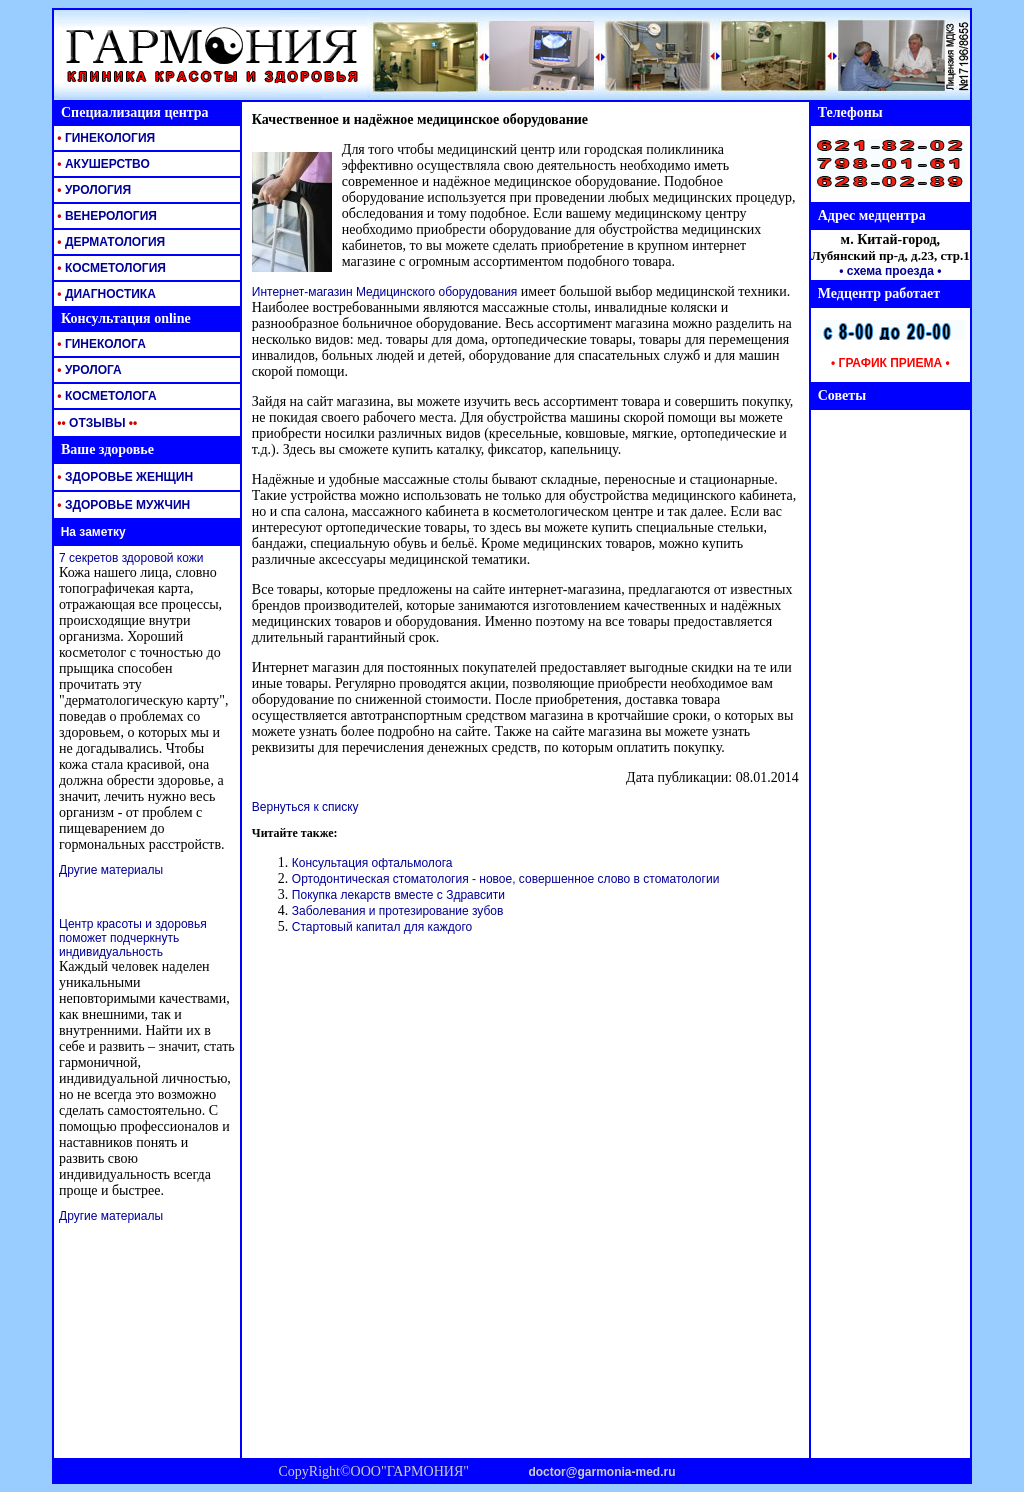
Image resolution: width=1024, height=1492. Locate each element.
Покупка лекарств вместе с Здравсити (398, 895)
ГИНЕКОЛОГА (100, 344)
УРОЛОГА (88, 370)
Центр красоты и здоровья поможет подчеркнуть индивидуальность (133, 938)
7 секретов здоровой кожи (131, 558)
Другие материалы (111, 870)
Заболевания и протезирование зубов (398, 911)
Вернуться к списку (305, 807)
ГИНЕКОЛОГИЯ (104, 138)
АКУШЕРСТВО (102, 164)
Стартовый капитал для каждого (382, 927)
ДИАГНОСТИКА (105, 294)
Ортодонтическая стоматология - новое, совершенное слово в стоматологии (506, 879)
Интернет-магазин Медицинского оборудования (385, 292)
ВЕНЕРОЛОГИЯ (105, 216)
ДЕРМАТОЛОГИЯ (109, 242)
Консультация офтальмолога (372, 863)
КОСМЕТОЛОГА (105, 396)
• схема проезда (886, 271)
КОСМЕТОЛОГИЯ (110, 268)
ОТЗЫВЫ (95, 423)
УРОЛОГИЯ (92, 190)
